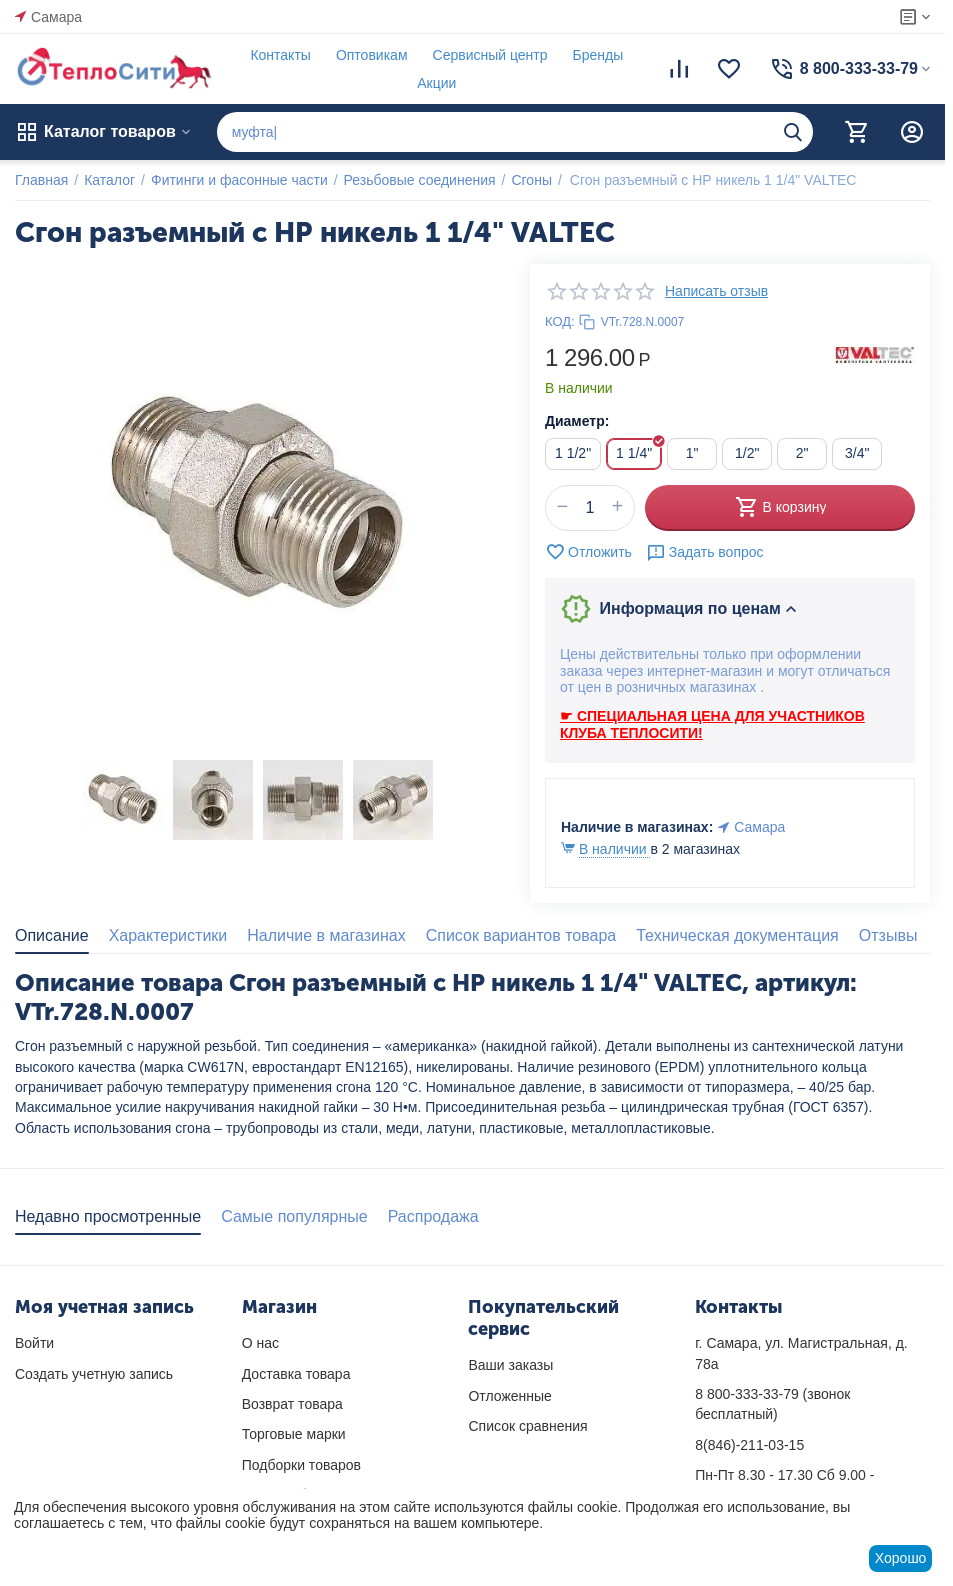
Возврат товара (292, 1404)
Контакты (280, 55)
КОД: (560, 321)
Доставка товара (296, 1374)
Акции (436, 83)
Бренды (598, 55)
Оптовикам (372, 55)
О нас (260, 1343)
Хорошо (901, 1558)
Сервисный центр (490, 55)
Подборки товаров (301, 1465)
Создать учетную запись (94, 1374)
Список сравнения (527, 1426)
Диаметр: (577, 421)
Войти (34, 1343)
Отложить (588, 552)
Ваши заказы (510, 1365)
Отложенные (509, 1396)
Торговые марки (294, 1434)
